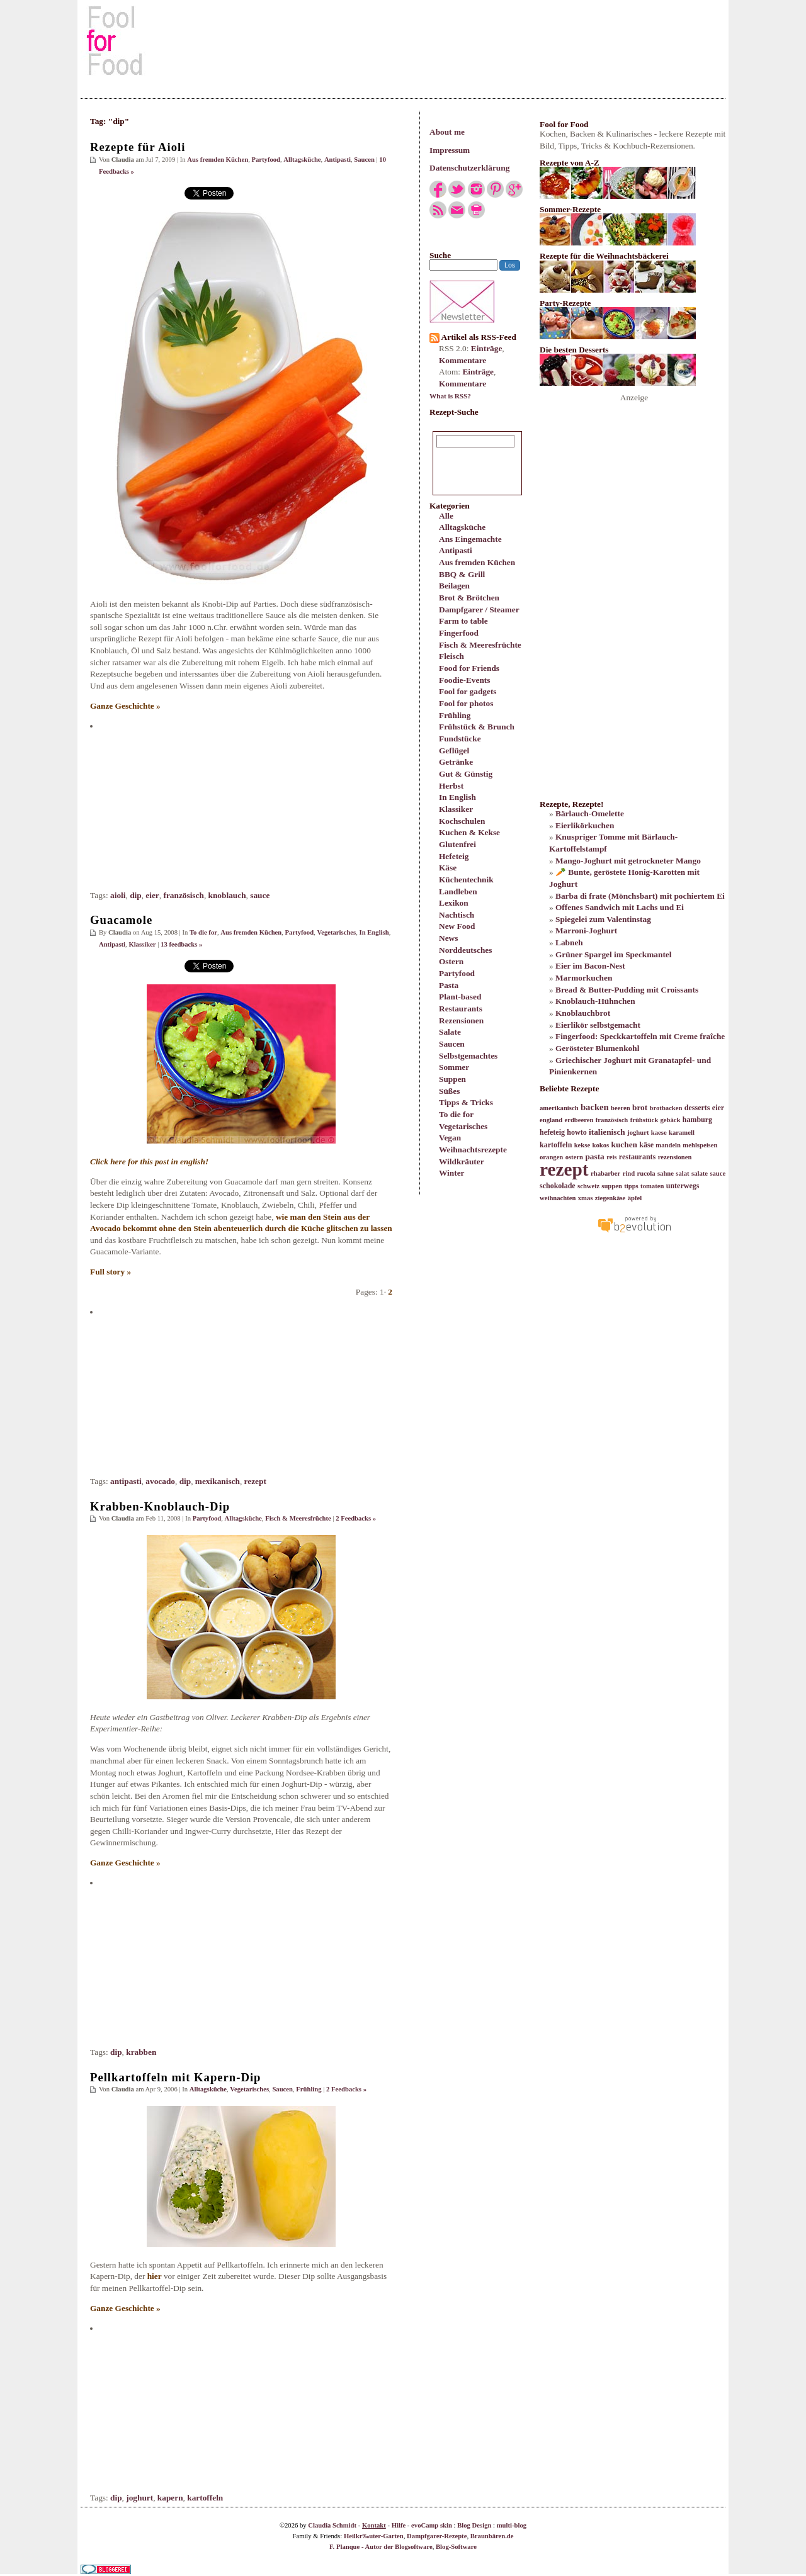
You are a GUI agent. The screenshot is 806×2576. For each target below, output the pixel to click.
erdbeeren (578, 1119)
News (448, 938)
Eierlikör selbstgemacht (597, 1025)
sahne (665, 1173)
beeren (620, 1108)
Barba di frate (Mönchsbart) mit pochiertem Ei (640, 896)
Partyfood (457, 973)
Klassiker (456, 809)
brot (639, 1107)
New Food (457, 926)
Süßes (449, 1091)
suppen (611, 1186)
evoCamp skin (431, 2525)
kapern (170, 2497)
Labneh (569, 942)
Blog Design (474, 2525)
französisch (183, 895)
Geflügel (454, 750)
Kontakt (374, 2525)
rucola (646, 1173)
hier (154, 2276)
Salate (450, 1032)
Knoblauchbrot (582, 1013)
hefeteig (552, 1132)
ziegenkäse (610, 1198)
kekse (582, 1145)
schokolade (558, 1185)
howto (576, 1132)
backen (595, 1107)
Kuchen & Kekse (469, 832)
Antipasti (455, 550)
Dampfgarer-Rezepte (437, 2536)
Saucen (452, 1044)
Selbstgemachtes (468, 1055)
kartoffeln (205, 2497)
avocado (160, 1481)
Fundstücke (460, 738)
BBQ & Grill (462, 574)
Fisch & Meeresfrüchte (480, 645)
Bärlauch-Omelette (589, 813)
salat (682, 1173)
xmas (585, 1198)
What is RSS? (450, 396)
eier (152, 895)
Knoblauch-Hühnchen (595, 1001)
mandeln (668, 1145)
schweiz (588, 1186)
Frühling (454, 715)
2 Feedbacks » (356, 1518)
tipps (631, 1186)
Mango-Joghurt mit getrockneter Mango (628, 860)
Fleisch (451, 656)
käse (646, 1144)
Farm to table (463, 621)
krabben (141, 2052)
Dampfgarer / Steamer (479, 609)
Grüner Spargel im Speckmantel (613, 954)
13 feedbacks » (181, 944)
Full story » (110, 1271)
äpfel (635, 1198)
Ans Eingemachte (470, 539)
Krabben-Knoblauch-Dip (160, 1506)
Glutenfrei (457, 844)
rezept (255, 1481)
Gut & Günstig (465, 774)
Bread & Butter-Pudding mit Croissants (626, 989)
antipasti (126, 1481)
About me (447, 132)
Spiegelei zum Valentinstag (603, 919)
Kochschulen (462, 821)
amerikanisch (559, 1108)
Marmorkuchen (583, 977)
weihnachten (558, 1198)
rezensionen (675, 1157)
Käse (448, 867)
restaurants (637, 1156)
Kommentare (462, 360)
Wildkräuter (461, 1161)
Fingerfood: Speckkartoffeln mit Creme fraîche (640, 1036)
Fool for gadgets (468, 691)
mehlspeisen (700, 1145)
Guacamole (121, 919)
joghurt (139, 2497)
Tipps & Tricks (466, 1102)
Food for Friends (469, 668)
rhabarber (605, 1173)
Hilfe (399, 2525)
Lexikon (453, 903)
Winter (451, 1173)
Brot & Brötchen (469, 597)
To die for (456, 1114)
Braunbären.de (492, 2536)
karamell (682, 1132)
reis (611, 1157)
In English (457, 797)
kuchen (624, 1144)
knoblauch (227, 895)
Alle (446, 515)
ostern (574, 1157)
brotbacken (666, 1108)
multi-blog (511, 2525)
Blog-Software (456, 2546)
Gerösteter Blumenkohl (597, 1048)
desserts (697, 1107)
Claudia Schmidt (332, 2525)
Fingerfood (459, 633)
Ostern (451, 961)
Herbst (451, 785)
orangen (551, 1157)
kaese (659, 1132)
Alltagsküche (462, 527)
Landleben (458, 891)
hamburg (697, 1119)
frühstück (644, 1119)
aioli (117, 895)
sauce (260, 895)
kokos (600, 1145)
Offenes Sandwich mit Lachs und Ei (619, 907)
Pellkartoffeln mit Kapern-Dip (175, 2077)
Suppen (452, 1079)
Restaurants (460, 1008)
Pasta (448, 985)
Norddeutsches (465, 950)
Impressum (449, 150)
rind (629, 1173)
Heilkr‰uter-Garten (374, 2536)
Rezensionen (461, 1020)
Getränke (456, 762)
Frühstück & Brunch (476, 726)
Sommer (454, 1067)
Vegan (450, 1137)
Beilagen (454, 585)
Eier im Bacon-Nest (590, 965)
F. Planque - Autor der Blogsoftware (381, 2546)
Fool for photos (466, 703)
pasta (594, 1156)
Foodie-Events (464, 680)
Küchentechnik (466, 879)
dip (136, 895)
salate (699, 1173)
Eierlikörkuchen (584, 825)
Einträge (486, 348)
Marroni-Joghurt (586, 930)
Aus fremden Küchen (477, 562)
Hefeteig (453, 856)
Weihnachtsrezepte (473, 1149)
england (551, 1119)
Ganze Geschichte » (125, 706)
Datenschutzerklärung (469, 167)
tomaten (652, 1186)
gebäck (670, 1119)
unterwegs (683, 1185)
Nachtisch (456, 915)
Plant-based (460, 996)
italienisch (607, 1132)
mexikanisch (217, 1481)
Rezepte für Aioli (137, 147)
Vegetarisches (463, 1126)
